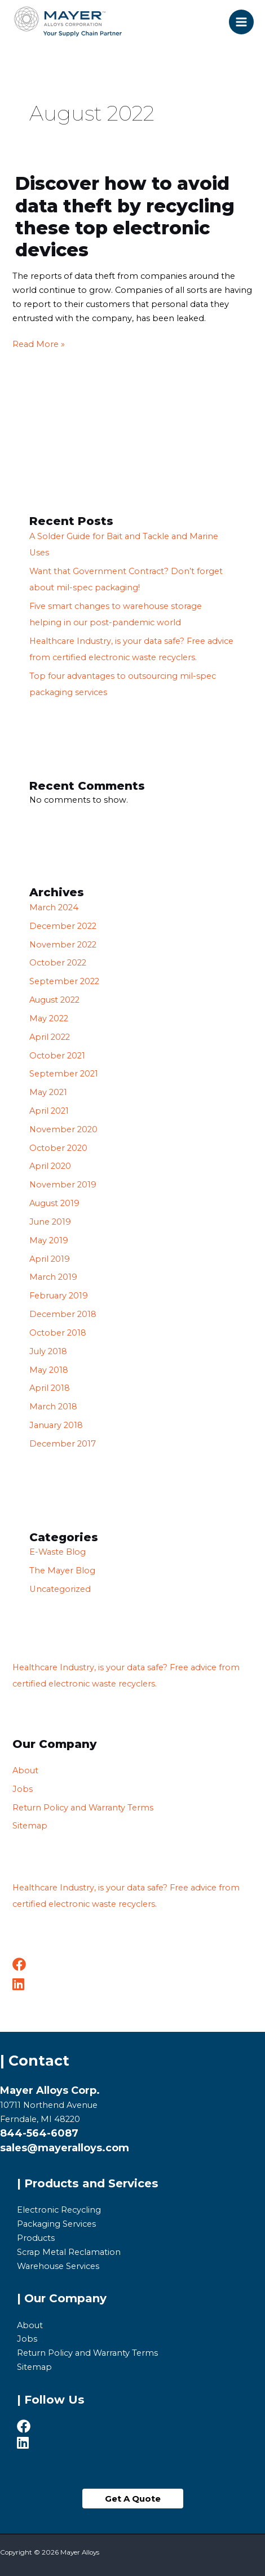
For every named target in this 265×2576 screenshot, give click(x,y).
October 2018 (57, 1333)
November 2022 (62, 945)
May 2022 (48, 1018)
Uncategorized (60, 1589)
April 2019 (49, 1259)
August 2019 (54, 1203)
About (25, 1770)
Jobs (22, 1789)
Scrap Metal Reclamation (69, 2252)
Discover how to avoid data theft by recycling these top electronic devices (125, 216)
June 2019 (50, 1222)
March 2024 (53, 907)
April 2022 (49, 1037)
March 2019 (53, 1277)
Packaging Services (56, 2224)
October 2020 (58, 1148)
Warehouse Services (58, 2266)
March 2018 (53, 1407)
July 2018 (48, 1351)
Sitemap (29, 1826)
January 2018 (56, 1425)
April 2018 (49, 1388)
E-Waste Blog (57, 1552)
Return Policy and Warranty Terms (82, 1808)
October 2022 (57, 963)
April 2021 (49, 1111)
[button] (132, 2498)
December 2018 (62, 1314)
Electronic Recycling (59, 2210)
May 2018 (48, 1370)
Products (36, 2238)
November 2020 (63, 1129)
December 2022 (62, 926)
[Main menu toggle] (241, 22)
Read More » (38, 343)
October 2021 (57, 1056)
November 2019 (62, 1185)
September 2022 (64, 981)
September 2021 (63, 1074)
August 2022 (54, 1000)
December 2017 (62, 1444)
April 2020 (50, 1166)
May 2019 (48, 1240)
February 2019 (58, 1296)
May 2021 (48, 1092)
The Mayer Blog (62, 1570)
